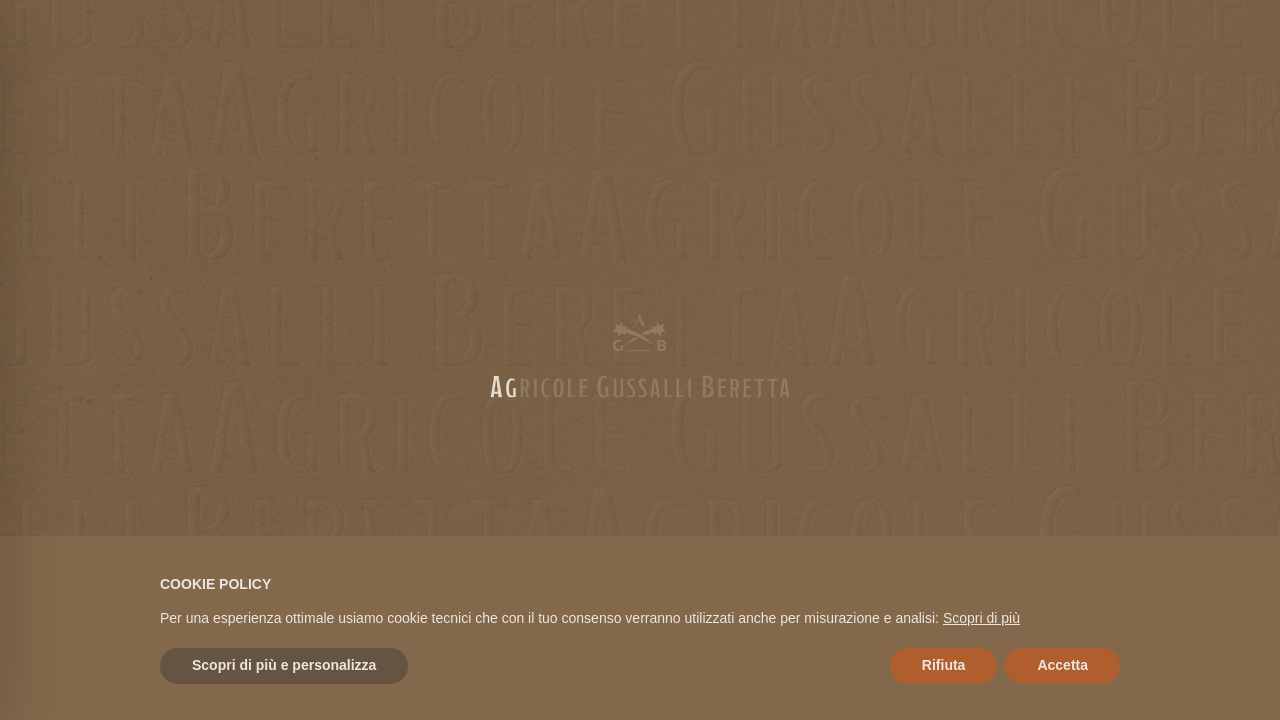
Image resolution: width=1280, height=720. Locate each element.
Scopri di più (981, 618)
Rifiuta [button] (944, 665)
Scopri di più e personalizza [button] (284, 665)
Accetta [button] (1062, 665)
